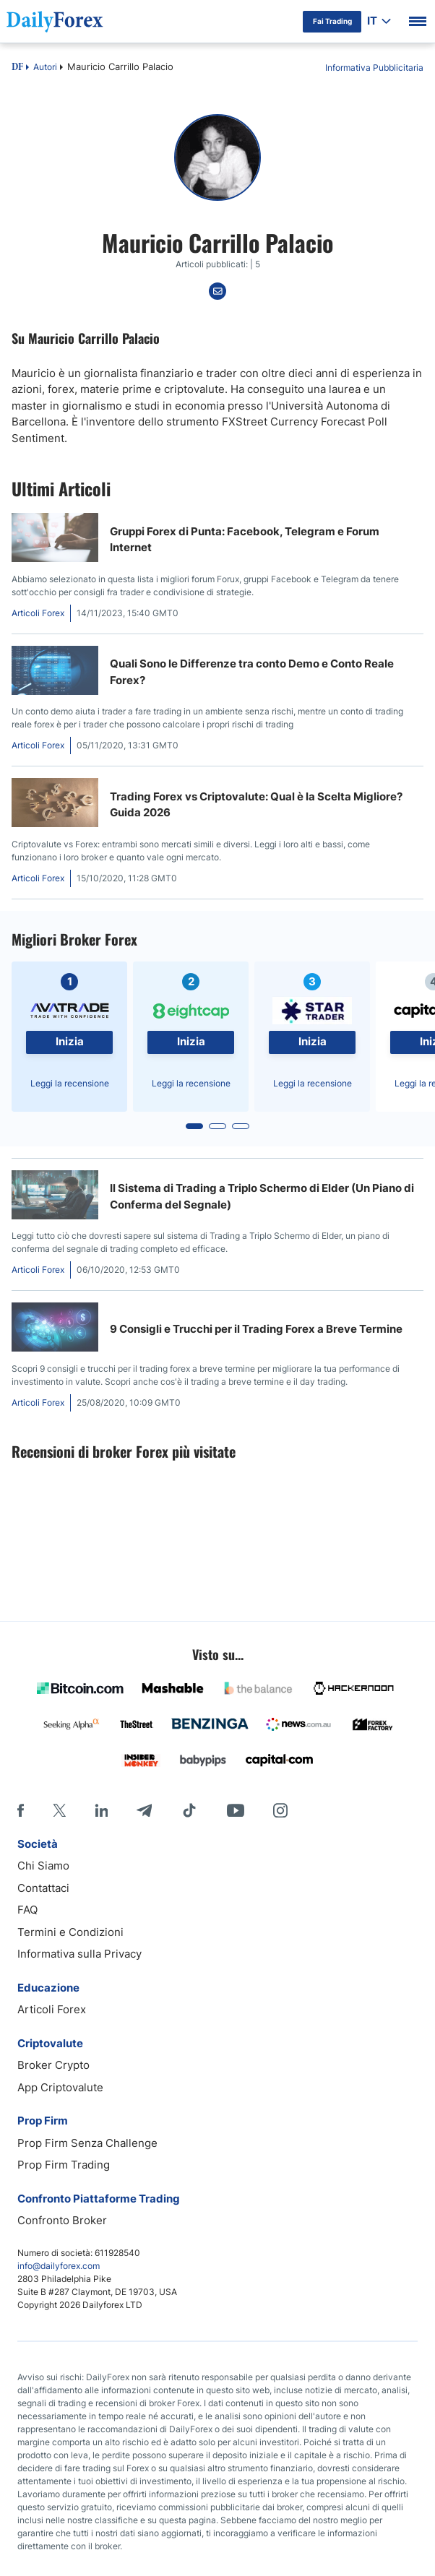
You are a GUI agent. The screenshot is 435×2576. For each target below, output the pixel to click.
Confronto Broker (62, 2220)
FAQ (27, 1909)
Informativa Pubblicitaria (374, 67)
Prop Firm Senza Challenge (87, 2143)
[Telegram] (144, 1810)
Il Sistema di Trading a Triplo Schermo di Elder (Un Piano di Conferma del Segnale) (262, 1196)
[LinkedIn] (101, 1810)
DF (17, 68)
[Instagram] (280, 1810)
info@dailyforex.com (58, 2265)
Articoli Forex (51, 2009)
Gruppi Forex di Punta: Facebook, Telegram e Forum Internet (244, 539)
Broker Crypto (53, 2065)
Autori (45, 66)
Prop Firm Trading (63, 2164)
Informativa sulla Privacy (79, 1954)
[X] (59, 1810)
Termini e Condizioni (70, 1932)
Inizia (70, 1041)
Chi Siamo (43, 1865)
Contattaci (43, 1888)
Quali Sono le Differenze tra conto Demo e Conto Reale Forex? (252, 672)
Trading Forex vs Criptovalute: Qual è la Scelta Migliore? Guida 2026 (256, 805)
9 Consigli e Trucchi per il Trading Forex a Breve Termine (256, 1329)
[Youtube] (235, 1810)
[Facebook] (20, 1810)
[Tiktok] (189, 1810)
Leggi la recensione (69, 1083)
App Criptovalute (60, 2087)
